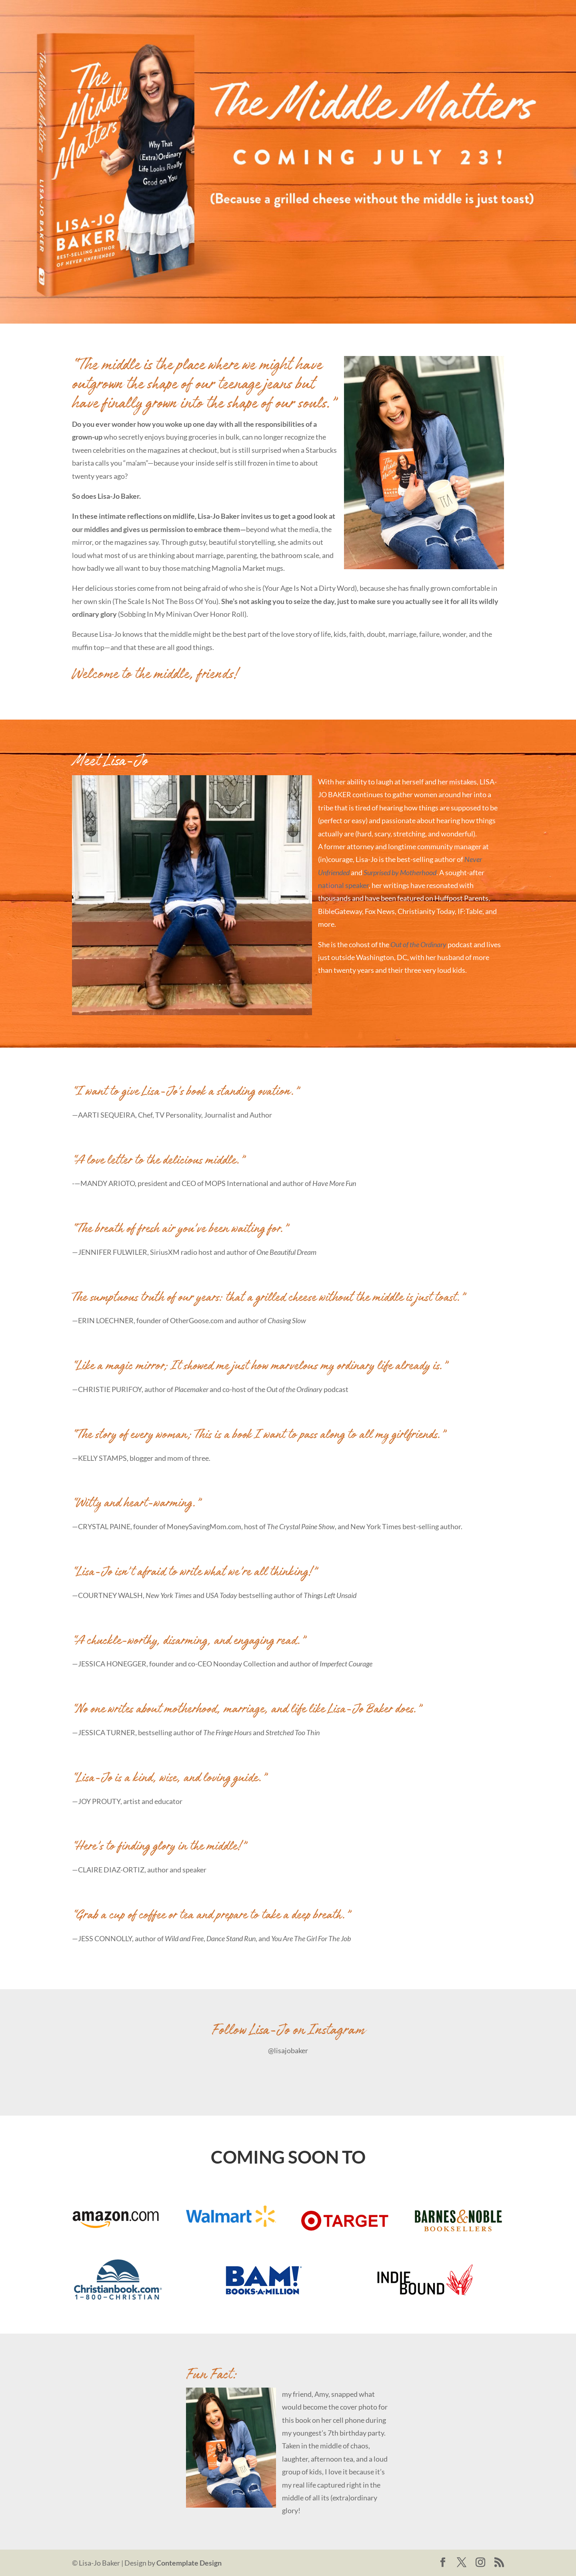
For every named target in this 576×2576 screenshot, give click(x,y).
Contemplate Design (189, 2562)
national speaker (343, 885)
